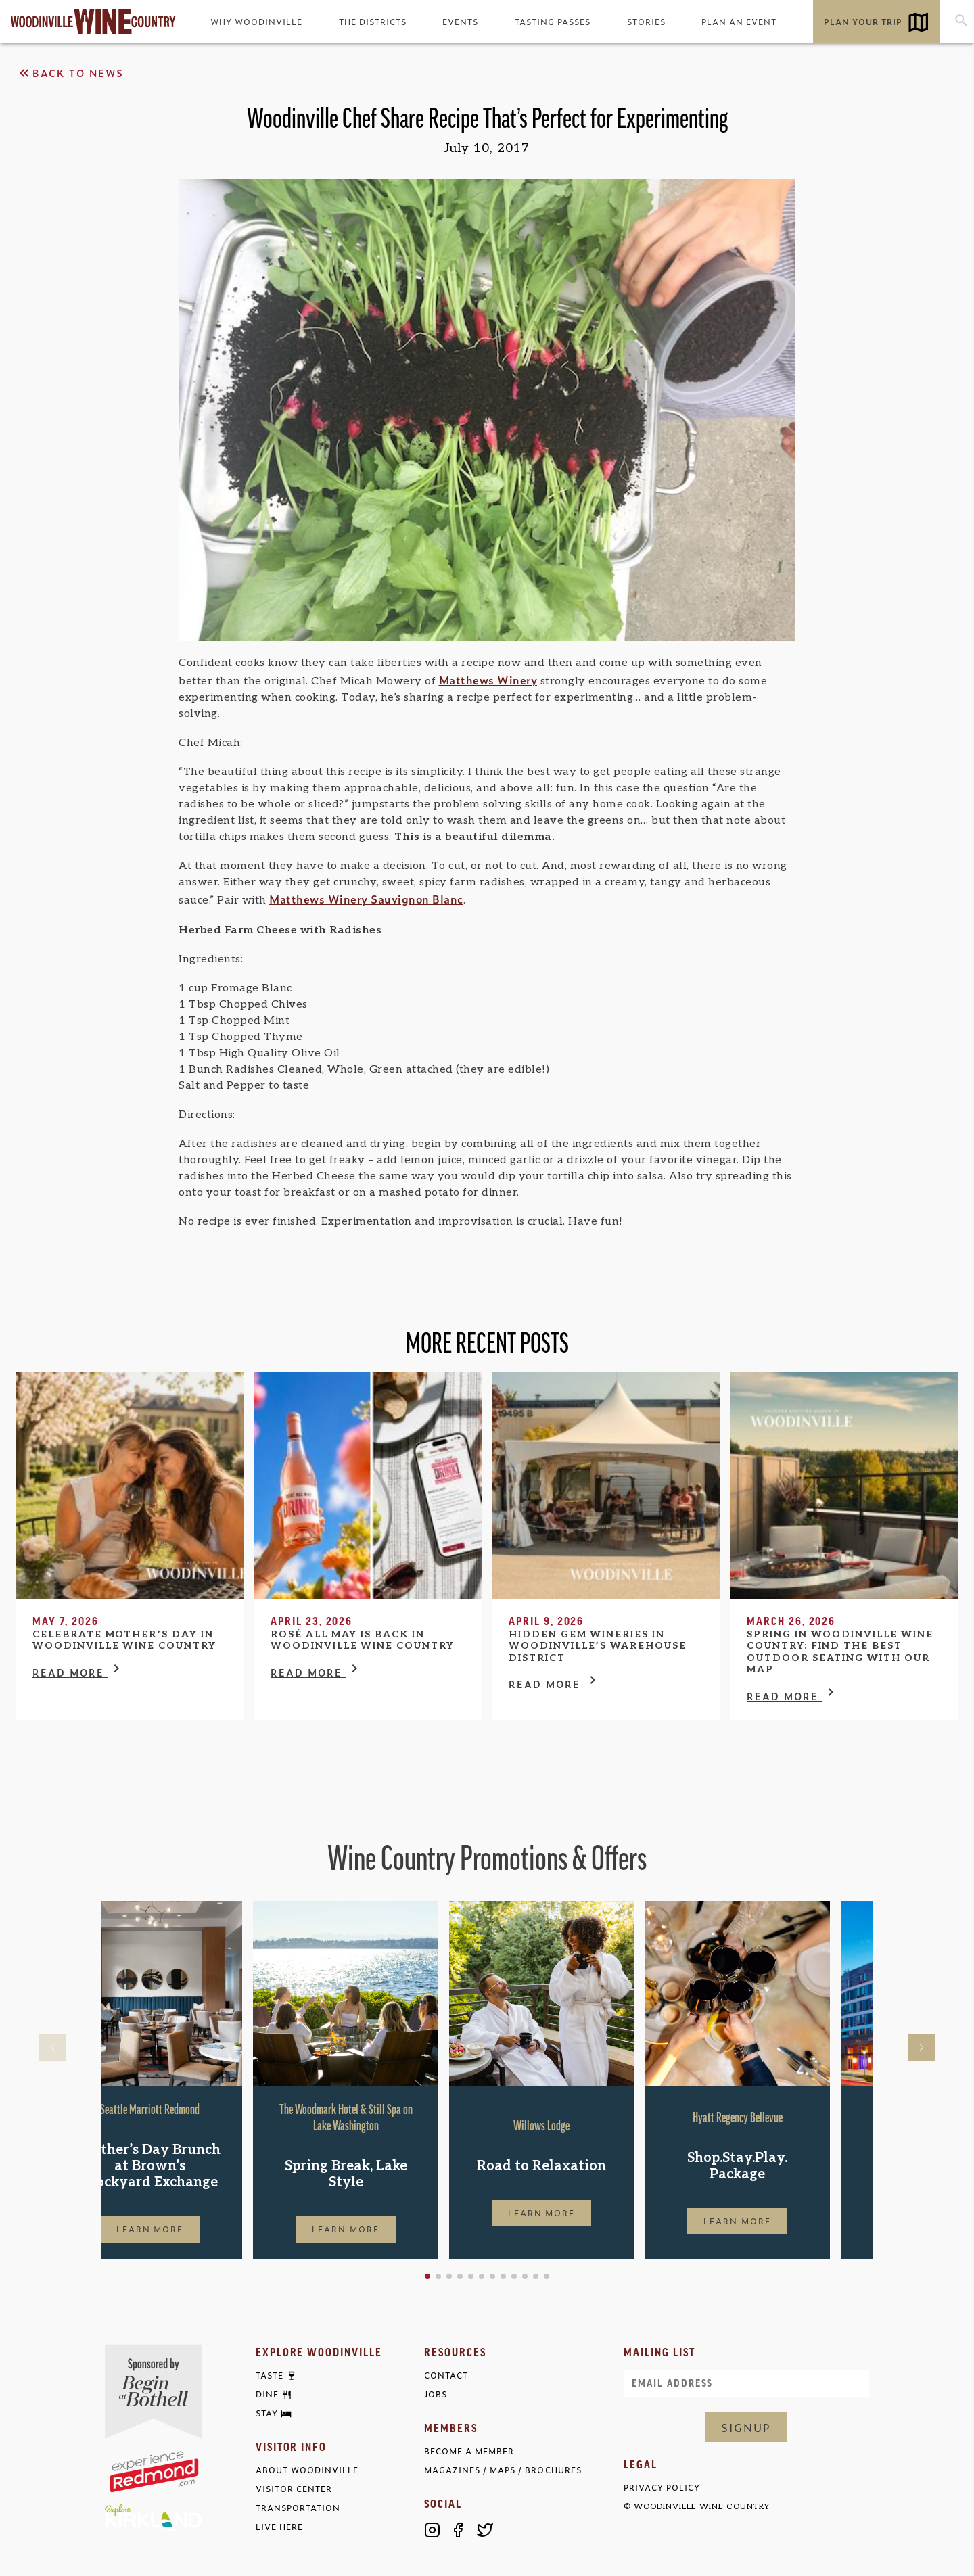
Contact (446, 2375)
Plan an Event (738, 22)
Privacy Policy (662, 2488)
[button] (470, 2276)
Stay (267, 2413)
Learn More (193, 2229)
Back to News (70, 73)
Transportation (298, 2508)
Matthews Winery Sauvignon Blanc (366, 899)
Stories (646, 22)
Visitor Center (294, 2489)
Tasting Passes (552, 22)
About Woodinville (307, 2470)
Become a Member (469, 2451)
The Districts (373, 22)
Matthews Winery (488, 680)
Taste (269, 2375)
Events (460, 22)
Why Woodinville (256, 22)
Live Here (279, 2527)
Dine (267, 2394)
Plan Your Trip (863, 22)
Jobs (435, 2394)
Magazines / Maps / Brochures (502, 2470)
